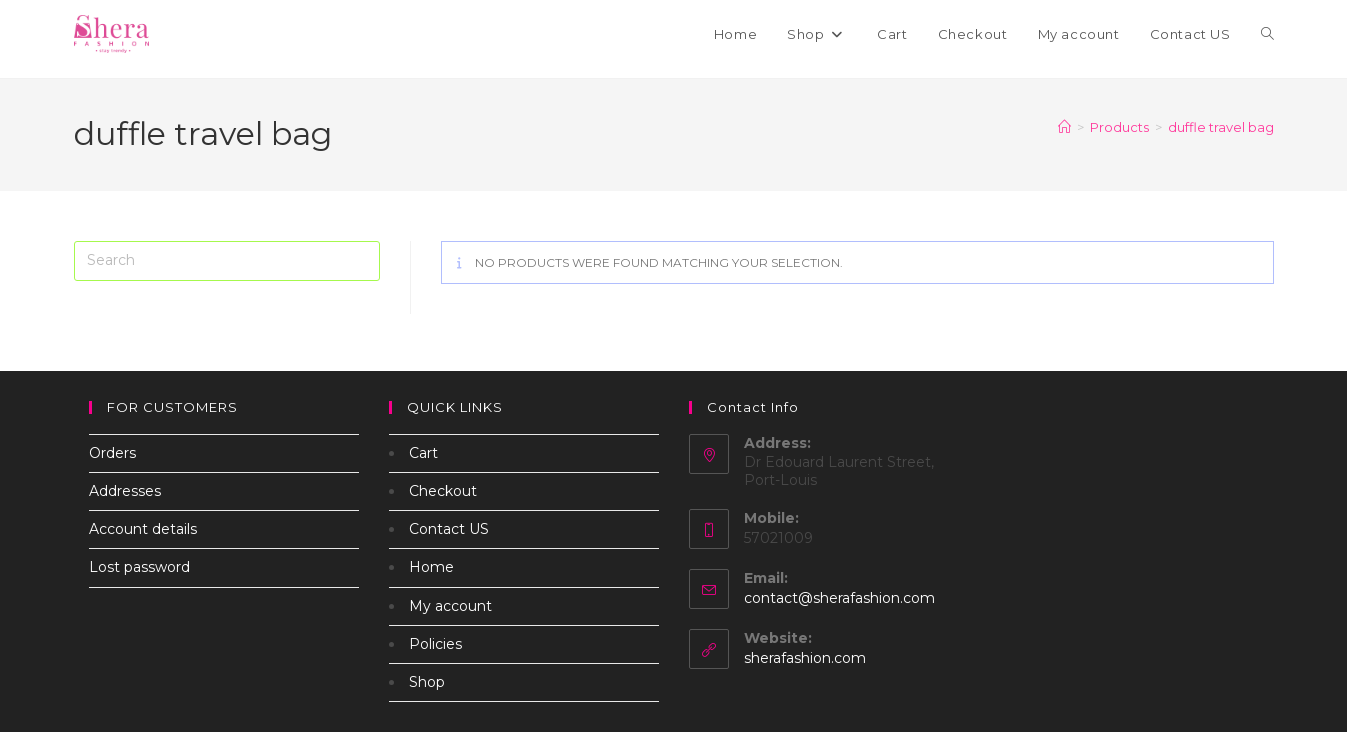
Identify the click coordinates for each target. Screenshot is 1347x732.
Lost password (139, 567)
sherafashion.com (805, 658)
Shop (427, 682)
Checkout (443, 491)
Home (431, 567)
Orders (112, 453)
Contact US (449, 529)
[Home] (1064, 127)
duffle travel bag (1221, 127)
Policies (435, 644)
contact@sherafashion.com (839, 598)
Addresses (125, 491)
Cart (423, 453)
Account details (143, 529)
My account (450, 606)
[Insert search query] (227, 261)
